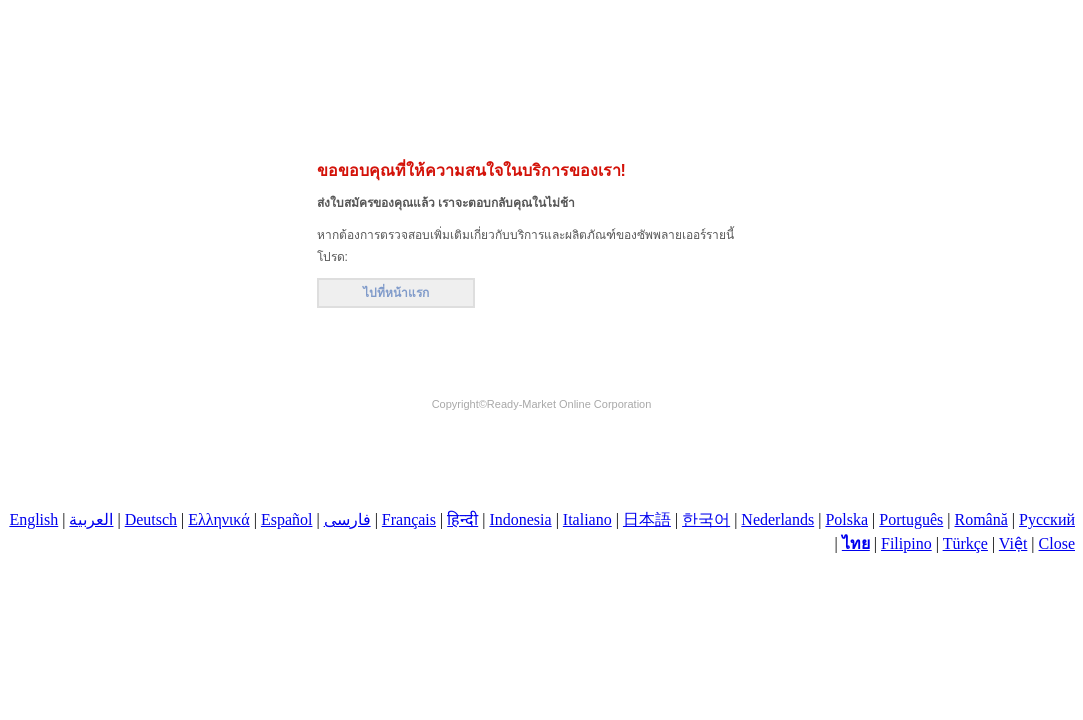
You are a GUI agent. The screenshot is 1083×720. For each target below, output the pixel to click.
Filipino (906, 543)
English (33, 519)
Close (1057, 543)
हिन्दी (462, 519)
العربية (91, 519)
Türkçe (965, 543)
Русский (1047, 519)
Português (911, 519)
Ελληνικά (218, 519)
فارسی (347, 519)
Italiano (587, 519)
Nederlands (777, 519)
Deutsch (151, 519)
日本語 (647, 519)
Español (287, 519)
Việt (1013, 543)
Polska (846, 519)
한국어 (706, 519)
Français (409, 519)
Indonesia (520, 519)
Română (980, 519)
